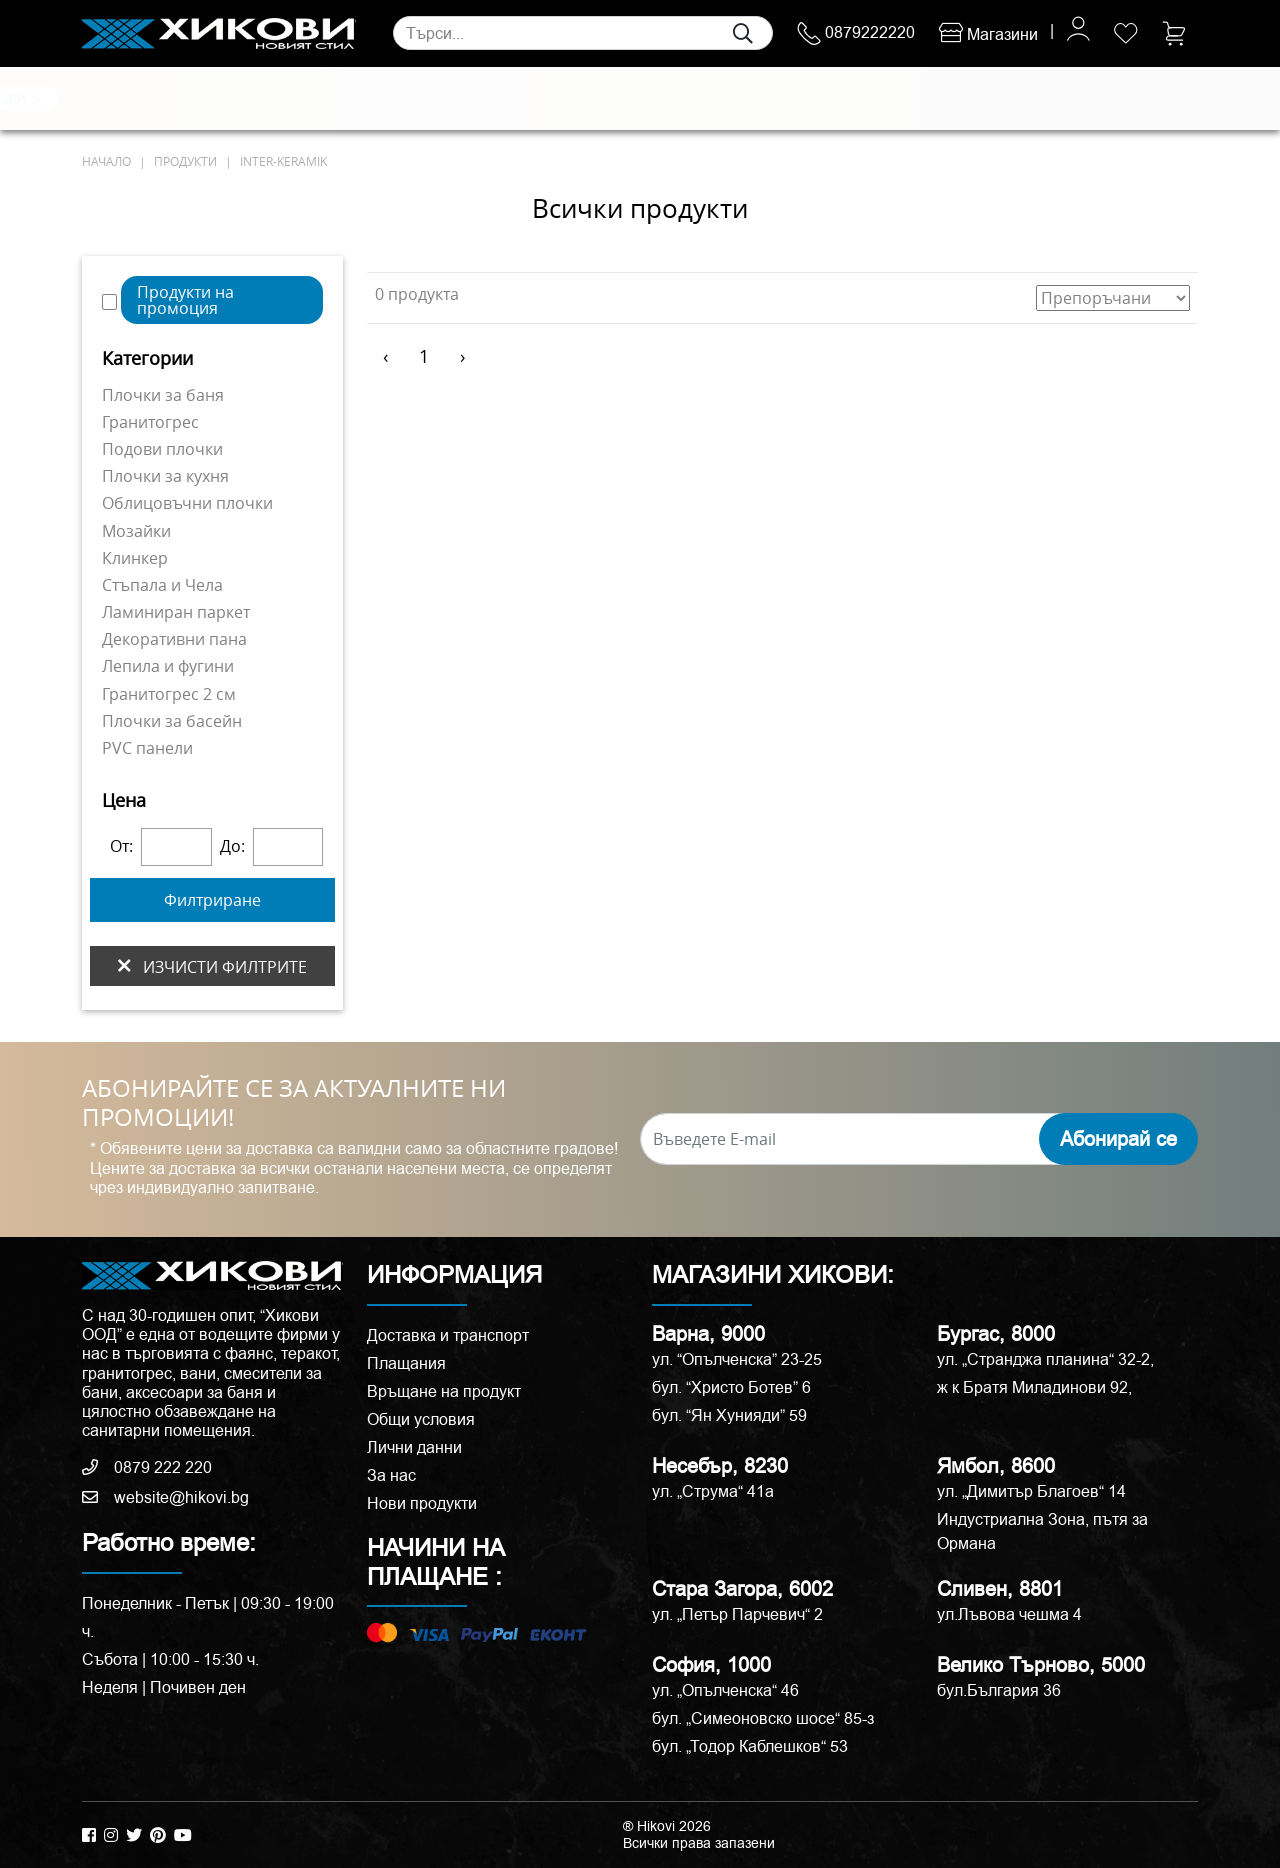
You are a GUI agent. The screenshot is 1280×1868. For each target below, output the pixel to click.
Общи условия (421, 1419)
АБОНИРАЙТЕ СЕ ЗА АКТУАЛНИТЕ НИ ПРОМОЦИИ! (294, 1103)
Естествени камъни (206, 99)
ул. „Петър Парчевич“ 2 (737, 1614)
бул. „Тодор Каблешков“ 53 (750, 1746)
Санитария (312, 99)
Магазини (988, 34)
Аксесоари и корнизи (818, 99)
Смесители (392, 99)
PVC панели (147, 748)
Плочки (110, 99)
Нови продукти (422, 1503)
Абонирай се (1118, 1139)
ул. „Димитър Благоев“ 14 (1031, 1491)
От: (121, 846)
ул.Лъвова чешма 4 (1009, 1614)
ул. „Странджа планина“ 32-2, (1045, 1359)
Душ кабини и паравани (624, 99)
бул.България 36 (999, 1690)
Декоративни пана (174, 639)
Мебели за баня (489, 99)
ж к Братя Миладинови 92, (1034, 1387)
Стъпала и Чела (162, 585)
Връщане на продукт (444, 1391)
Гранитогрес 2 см (169, 694)
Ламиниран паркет (176, 612)
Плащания (406, 1363)
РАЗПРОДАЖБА (962, 98)
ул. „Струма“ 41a (713, 1491)
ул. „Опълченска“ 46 (725, 1690)
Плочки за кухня (165, 476)
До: (232, 846)
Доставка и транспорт (448, 1335)
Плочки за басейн (172, 721)
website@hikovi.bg (165, 1497)
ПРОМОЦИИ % (1102, 98)
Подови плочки (162, 449)
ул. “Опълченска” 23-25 (737, 1359)
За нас (391, 1475)
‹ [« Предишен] (385, 356)
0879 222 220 (147, 1467)
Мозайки (136, 531)
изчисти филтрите (212, 966)
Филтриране (212, 900)
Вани (725, 99)
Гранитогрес (150, 422)
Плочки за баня (163, 395)
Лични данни (414, 1447)
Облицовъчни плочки (187, 503)
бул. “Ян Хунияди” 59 (729, 1415)
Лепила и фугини (168, 666)
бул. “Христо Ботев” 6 (731, 1387)
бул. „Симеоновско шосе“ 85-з (763, 1718)
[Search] (583, 33)
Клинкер (135, 558)
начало (106, 161)
